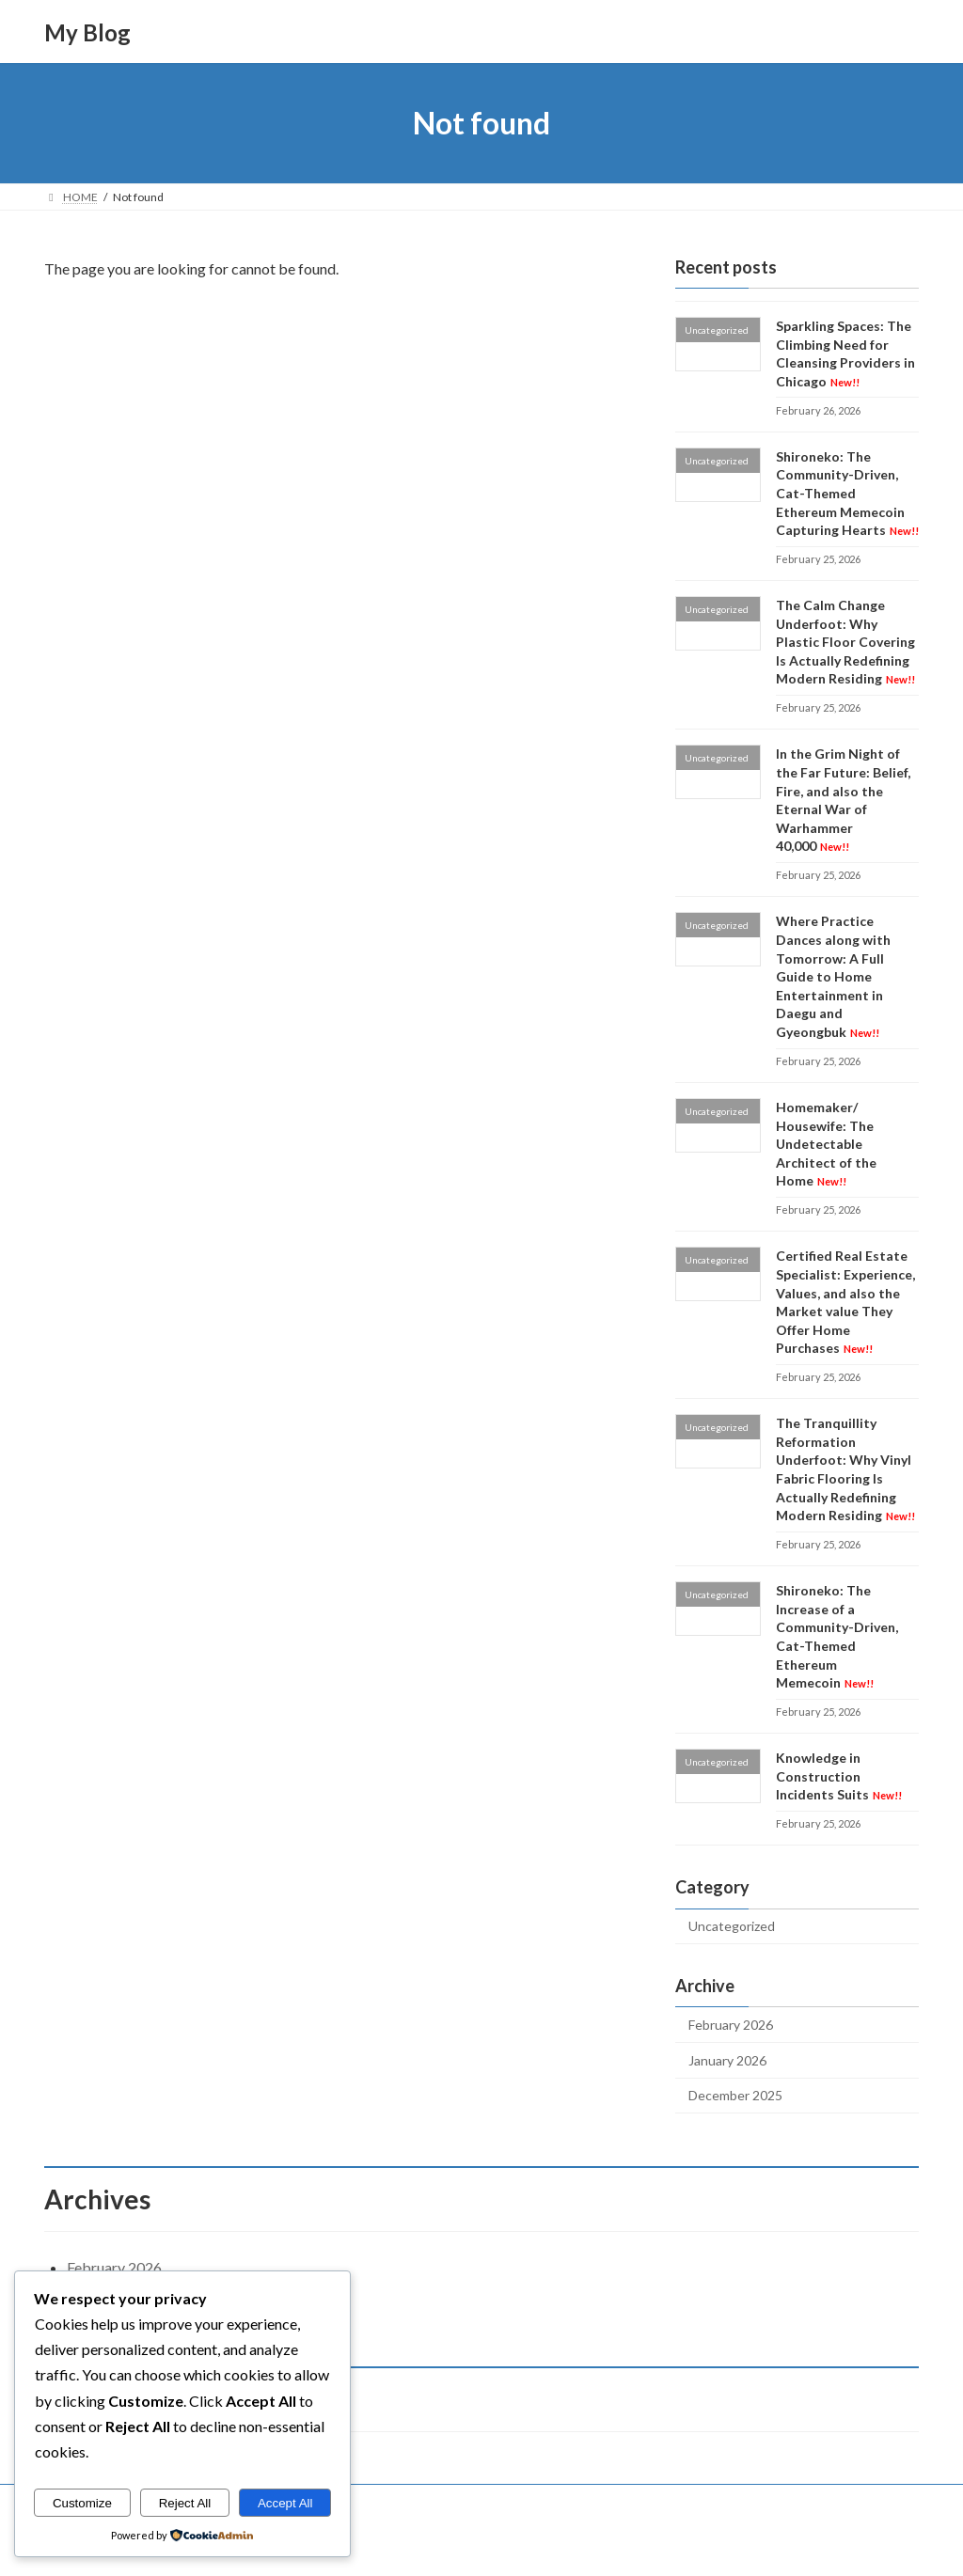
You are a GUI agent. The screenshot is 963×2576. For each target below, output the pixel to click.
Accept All (285, 2503)
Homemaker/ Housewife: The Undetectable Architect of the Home (826, 1143)
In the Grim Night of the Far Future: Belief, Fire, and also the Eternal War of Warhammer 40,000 (843, 800)
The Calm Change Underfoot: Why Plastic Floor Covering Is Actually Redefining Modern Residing (845, 641)
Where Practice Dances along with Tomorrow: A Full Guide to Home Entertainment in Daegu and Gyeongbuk (833, 977)
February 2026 (730, 2025)
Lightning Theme (483, 2544)
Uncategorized (731, 1927)
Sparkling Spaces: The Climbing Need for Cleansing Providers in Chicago (845, 353)
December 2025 (735, 2096)
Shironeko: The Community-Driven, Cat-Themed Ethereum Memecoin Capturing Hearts (847, 493)
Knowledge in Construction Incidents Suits (839, 1776)
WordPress (400, 2544)
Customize (82, 2503)
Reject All (185, 2503)
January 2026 (727, 2060)
